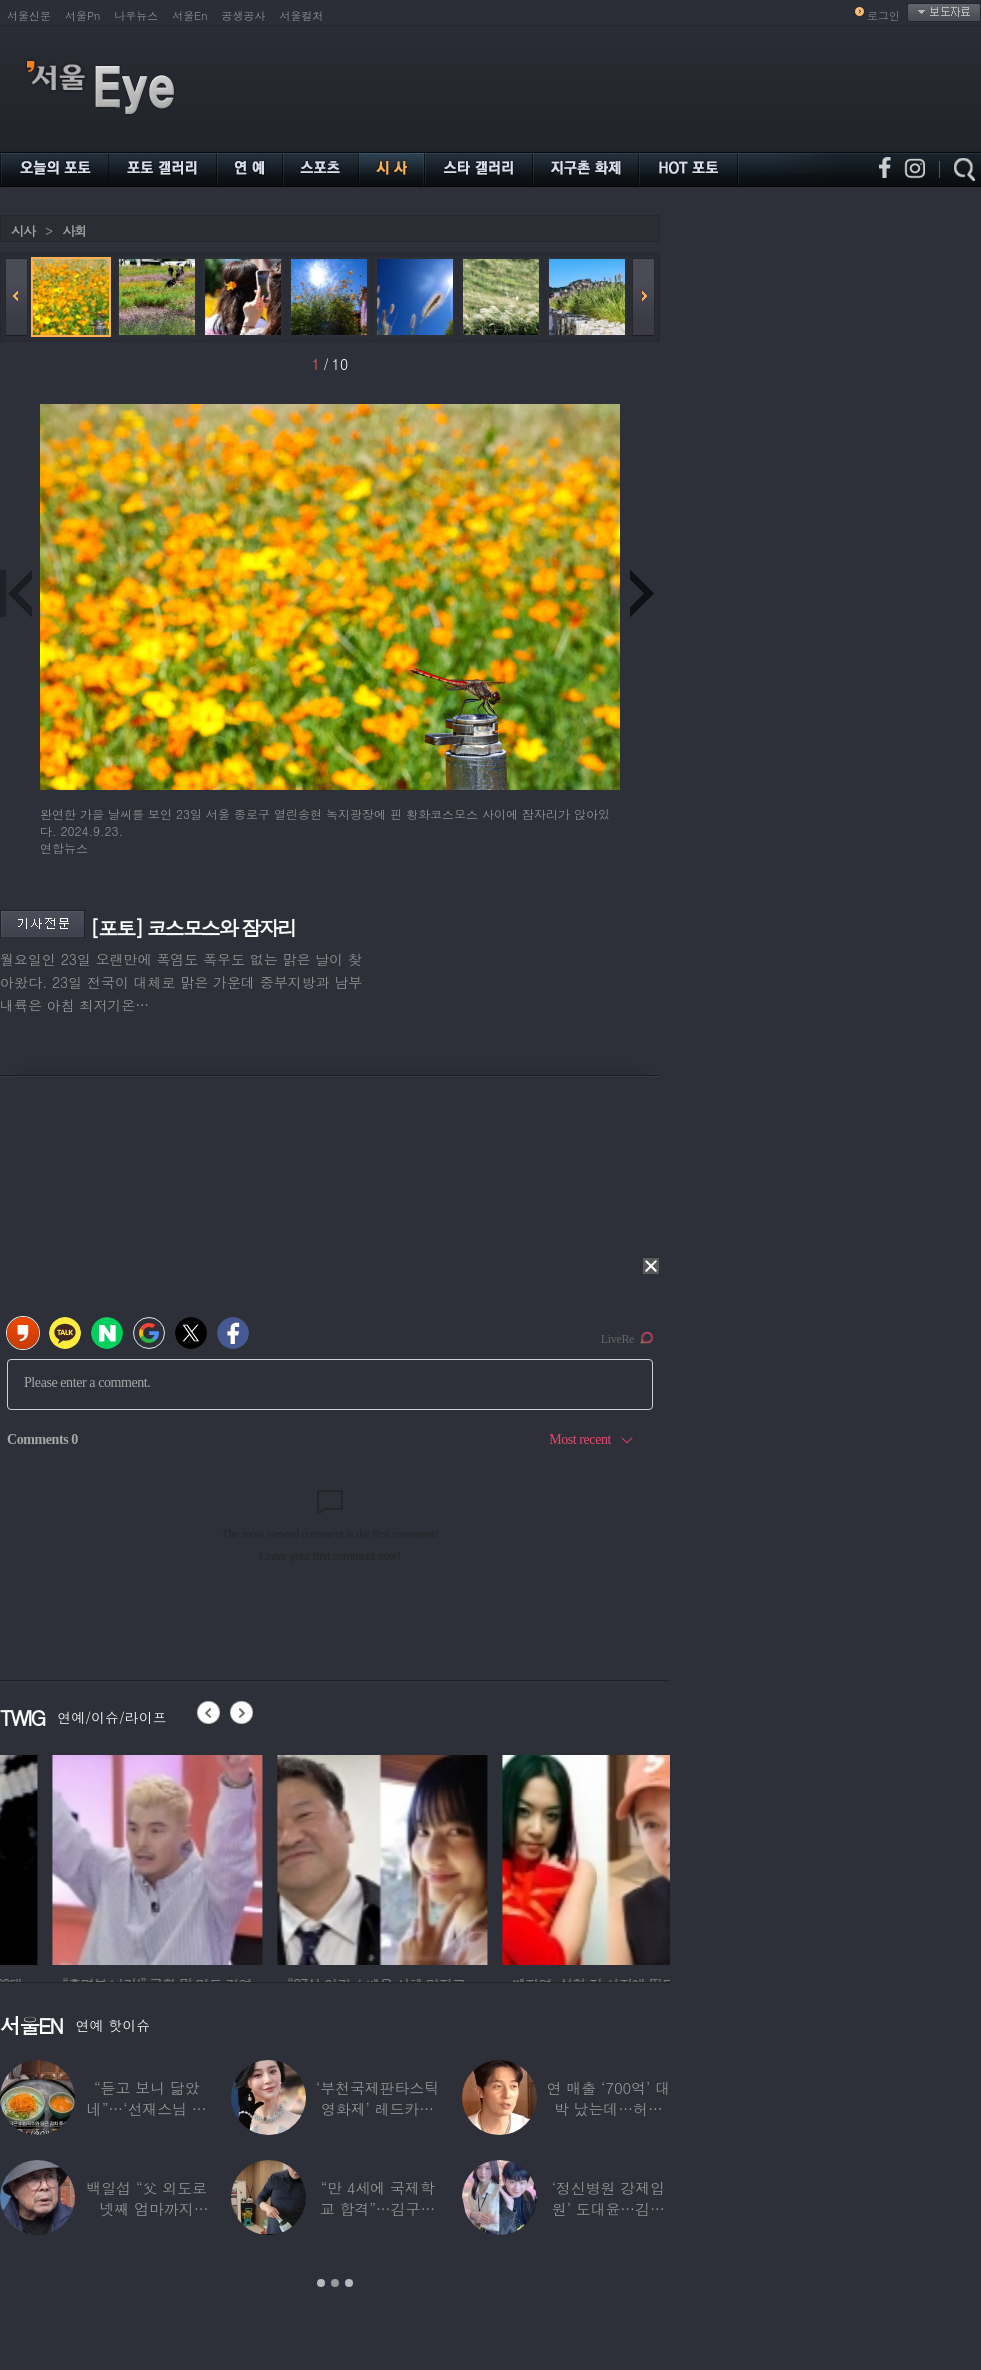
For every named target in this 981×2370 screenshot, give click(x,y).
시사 (23, 230)
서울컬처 (302, 15)
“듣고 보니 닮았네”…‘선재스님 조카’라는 (147, 2108)
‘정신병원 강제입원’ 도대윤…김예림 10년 (608, 2208)
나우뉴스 (136, 15)
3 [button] (349, 2283)
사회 (74, 230)
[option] (296, 1857)
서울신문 (29, 15)
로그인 (883, 15)
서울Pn (82, 15)
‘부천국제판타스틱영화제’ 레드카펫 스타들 (377, 2108)
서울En (189, 15)
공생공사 (244, 15)
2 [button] (335, 2283)
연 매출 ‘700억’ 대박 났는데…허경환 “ (608, 2108)
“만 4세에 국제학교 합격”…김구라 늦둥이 (378, 2208)
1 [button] (321, 2283)
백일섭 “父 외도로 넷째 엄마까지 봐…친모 (146, 2208)
